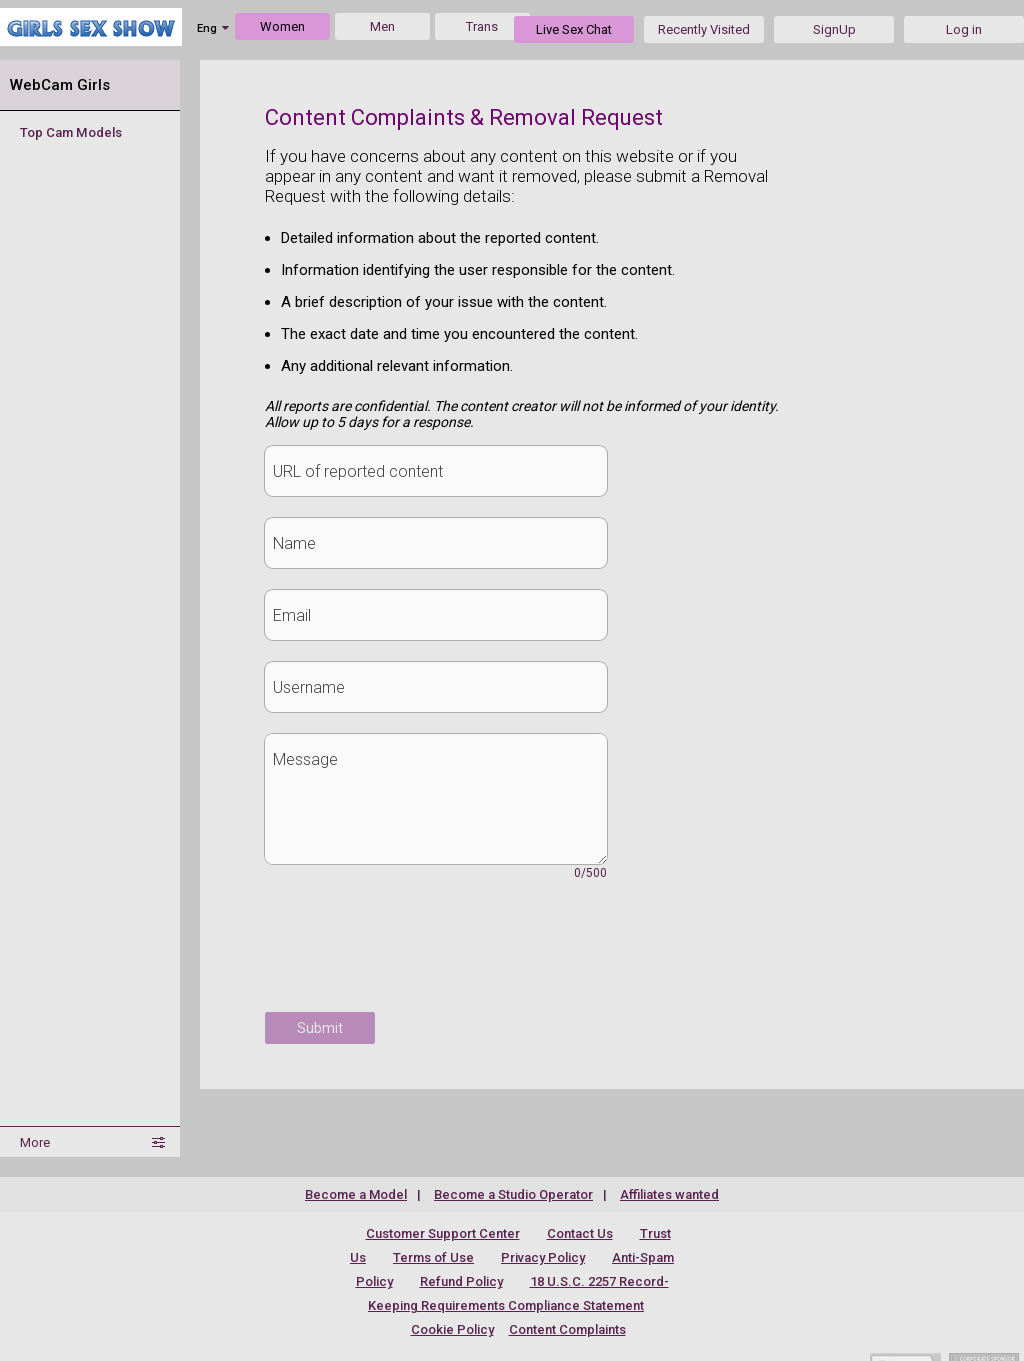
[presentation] (417, 957)
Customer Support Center (443, 1233)
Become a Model (356, 1194)
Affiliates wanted (669, 1194)
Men (382, 26)
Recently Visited (704, 29)
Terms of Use (433, 1257)
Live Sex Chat (574, 29)
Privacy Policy (543, 1257)
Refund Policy (461, 1281)
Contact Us (580, 1233)
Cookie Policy (452, 1329)
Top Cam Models (71, 132)
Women (282, 26)
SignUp (834, 29)
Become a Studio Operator (513, 1194)
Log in (964, 29)
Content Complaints (567, 1329)
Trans (482, 26)
